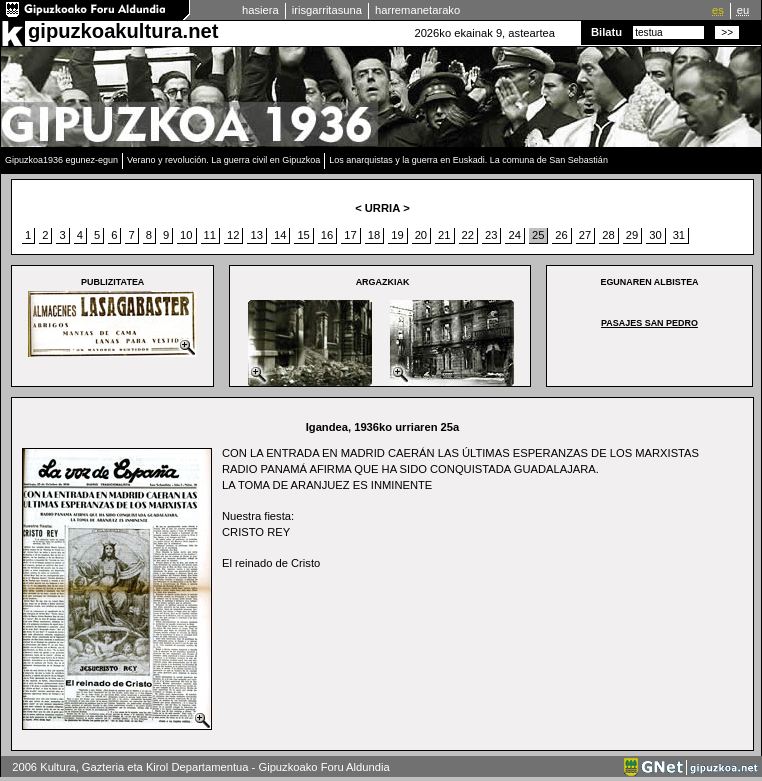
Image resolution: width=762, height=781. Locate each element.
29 (632, 235)
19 (397, 235)
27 (585, 235)
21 (444, 235)
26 (561, 235)
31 (679, 235)
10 (186, 235)
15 (303, 235)
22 (468, 235)
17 (350, 235)
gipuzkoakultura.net (123, 31)
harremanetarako (417, 10)
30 (655, 235)
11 (210, 235)
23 (491, 235)
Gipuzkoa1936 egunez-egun (61, 160)
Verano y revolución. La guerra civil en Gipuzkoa (223, 160)
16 (327, 235)
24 (514, 235)
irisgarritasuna (327, 10)
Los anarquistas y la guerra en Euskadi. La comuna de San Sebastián (468, 160)
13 (256, 235)
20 (421, 235)
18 (374, 235)
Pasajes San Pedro (649, 323)
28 (608, 235)
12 (233, 235)
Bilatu (606, 32)
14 (280, 235)
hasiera (260, 10)
